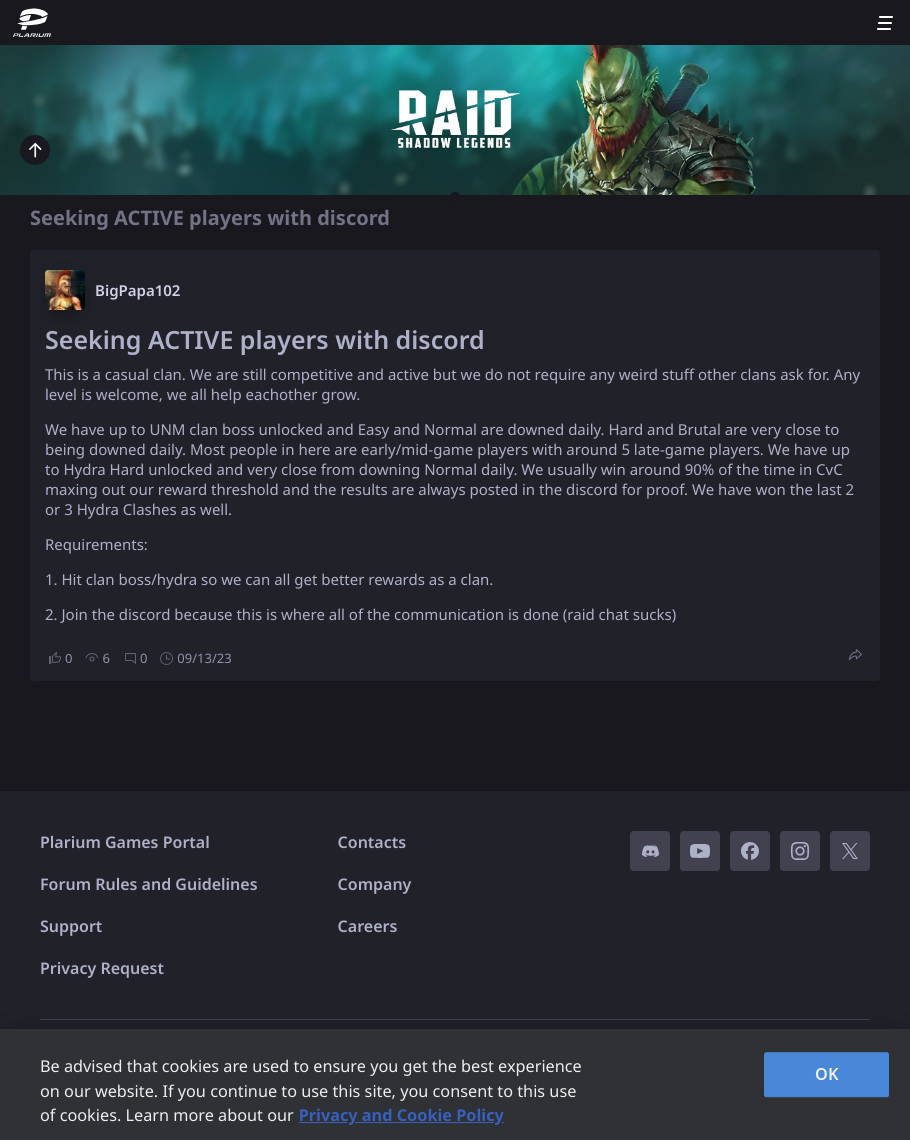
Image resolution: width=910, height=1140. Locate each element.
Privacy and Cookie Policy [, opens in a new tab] (401, 1115)
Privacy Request (102, 968)
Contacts (372, 842)
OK (827, 1074)
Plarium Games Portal (125, 842)
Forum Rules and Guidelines (149, 884)
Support (71, 926)
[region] (455, 1084)
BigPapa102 (137, 291)
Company (375, 884)
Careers (368, 926)
